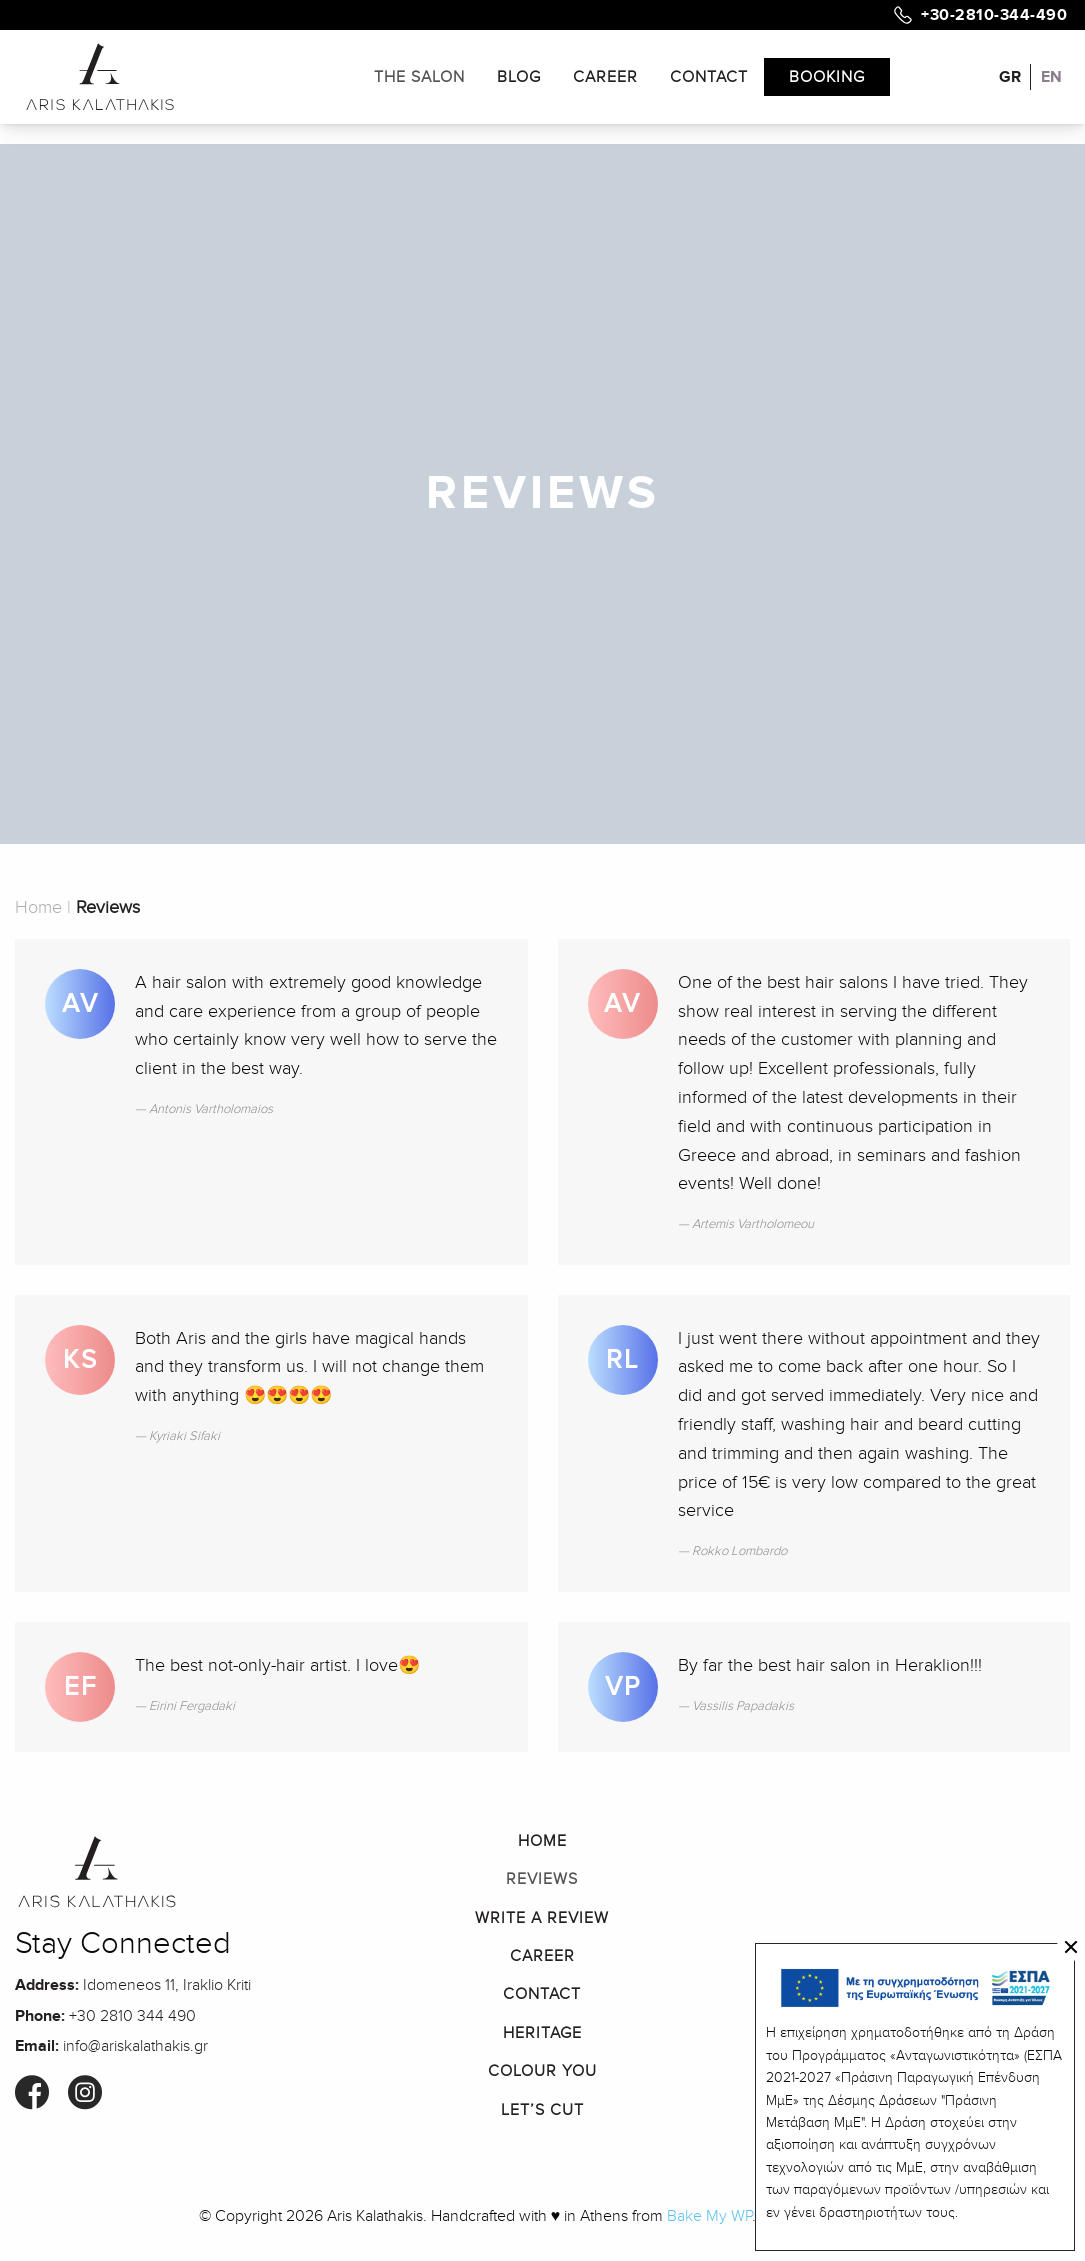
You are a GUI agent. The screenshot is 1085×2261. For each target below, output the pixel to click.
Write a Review (542, 1918)
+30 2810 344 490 (132, 2016)
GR (1010, 77)
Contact (709, 77)
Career (605, 77)
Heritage (542, 2033)
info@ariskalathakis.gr (135, 2046)
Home (38, 907)
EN (1051, 77)
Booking (827, 77)
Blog (519, 77)
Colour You (542, 2071)
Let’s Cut (542, 2110)
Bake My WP (709, 2216)
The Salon (419, 77)
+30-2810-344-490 (994, 15)
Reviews (542, 1879)
